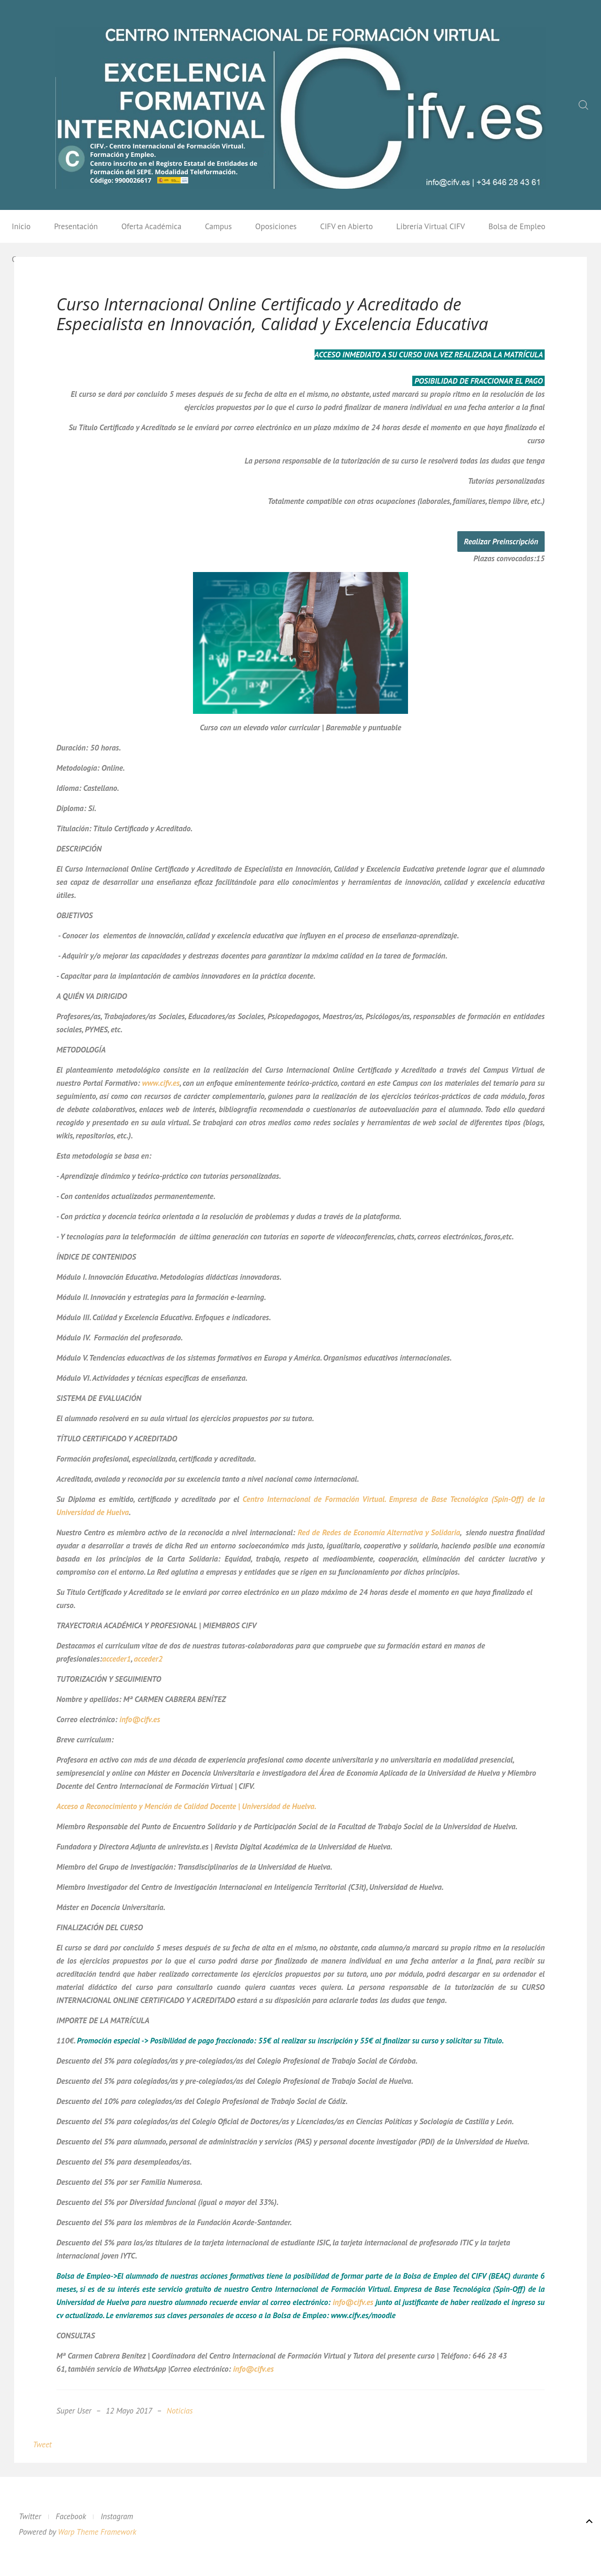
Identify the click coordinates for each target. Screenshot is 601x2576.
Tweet (42, 2444)
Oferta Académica (151, 226)
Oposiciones (276, 226)
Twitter (30, 2516)
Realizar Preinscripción (501, 541)
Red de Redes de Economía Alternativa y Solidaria (379, 1532)
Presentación (76, 226)
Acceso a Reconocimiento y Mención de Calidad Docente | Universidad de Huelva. (186, 1806)
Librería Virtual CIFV (430, 226)
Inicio (21, 226)
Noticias (180, 2411)
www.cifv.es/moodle (363, 2315)
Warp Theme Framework (97, 2532)
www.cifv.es (160, 1083)
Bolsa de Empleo (516, 226)
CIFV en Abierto (346, 226)
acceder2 (148, 1659)
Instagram (116, 2516)
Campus (218, 226)
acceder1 (116, 1659)
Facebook (71, 2516)
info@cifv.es (139, 1719)
